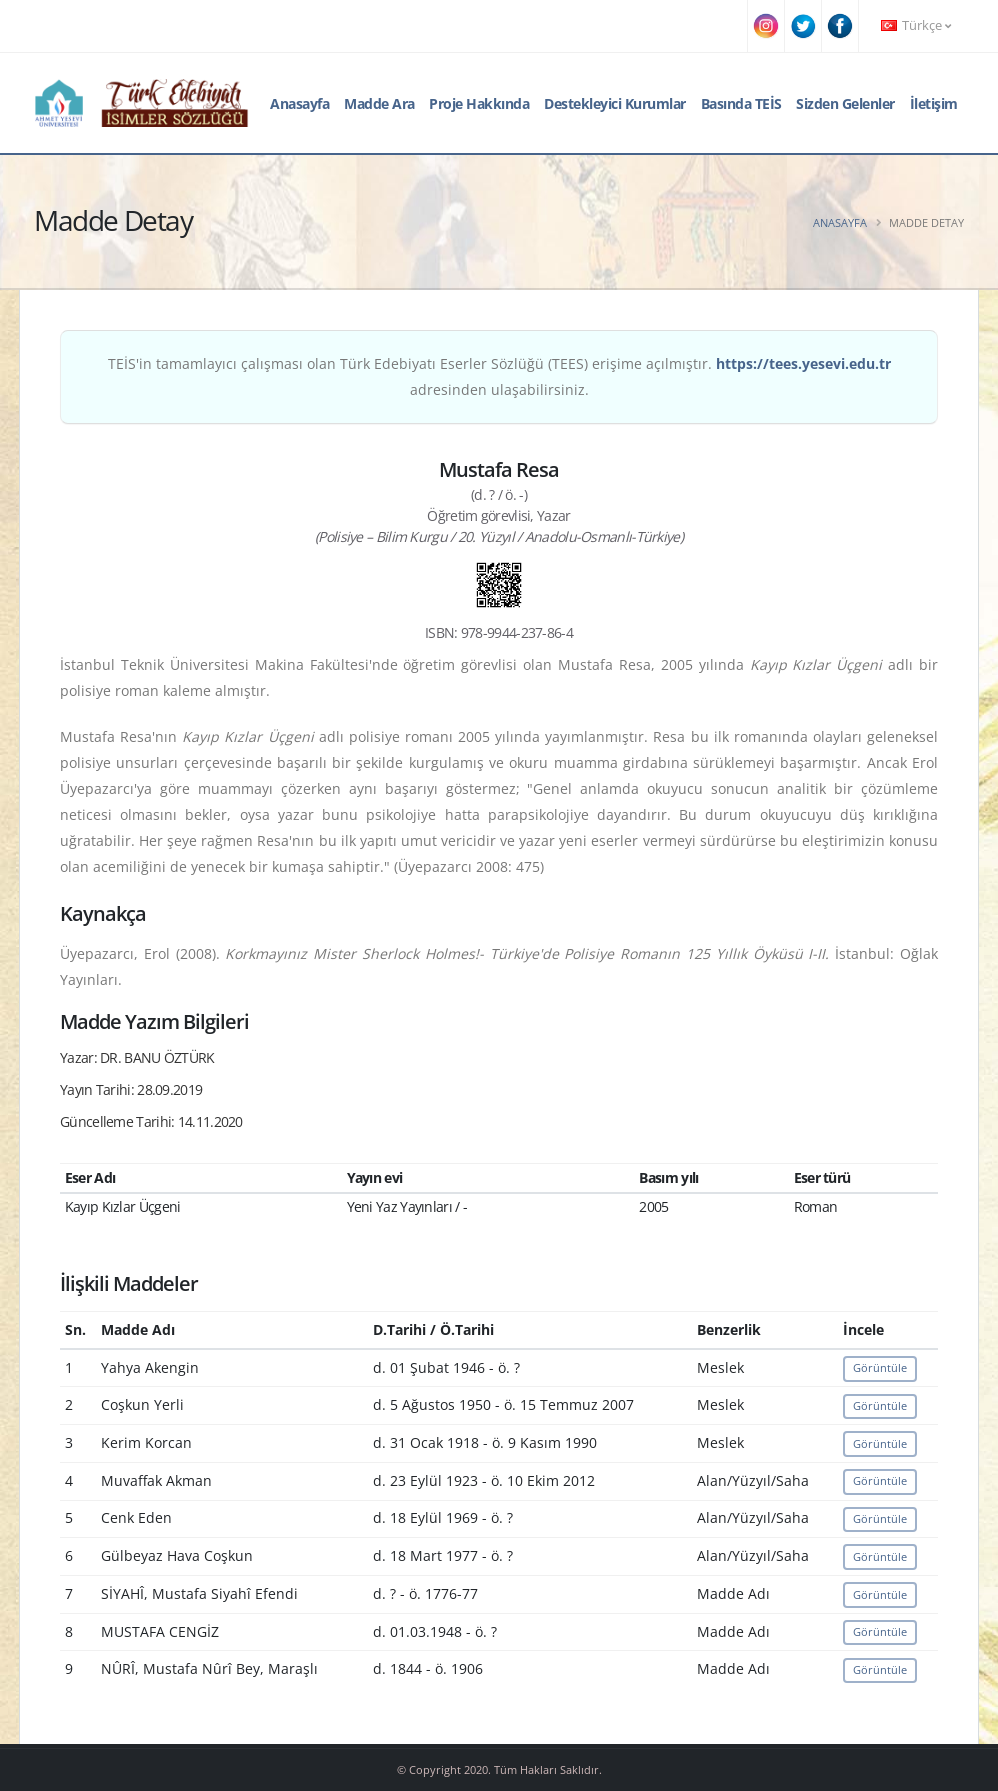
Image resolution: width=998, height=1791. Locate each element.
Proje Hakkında (479, 103)
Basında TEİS (741, 103)
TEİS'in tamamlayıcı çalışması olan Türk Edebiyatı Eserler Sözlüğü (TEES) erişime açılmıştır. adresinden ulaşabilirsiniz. (499, 376)
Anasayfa (299, 103)
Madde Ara (379, 103)
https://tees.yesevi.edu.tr (803, 363)
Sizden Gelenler (845, 103)
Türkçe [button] (916, 25)
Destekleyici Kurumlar (615, 103)
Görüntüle (880, 1367)
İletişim (934, 103)
